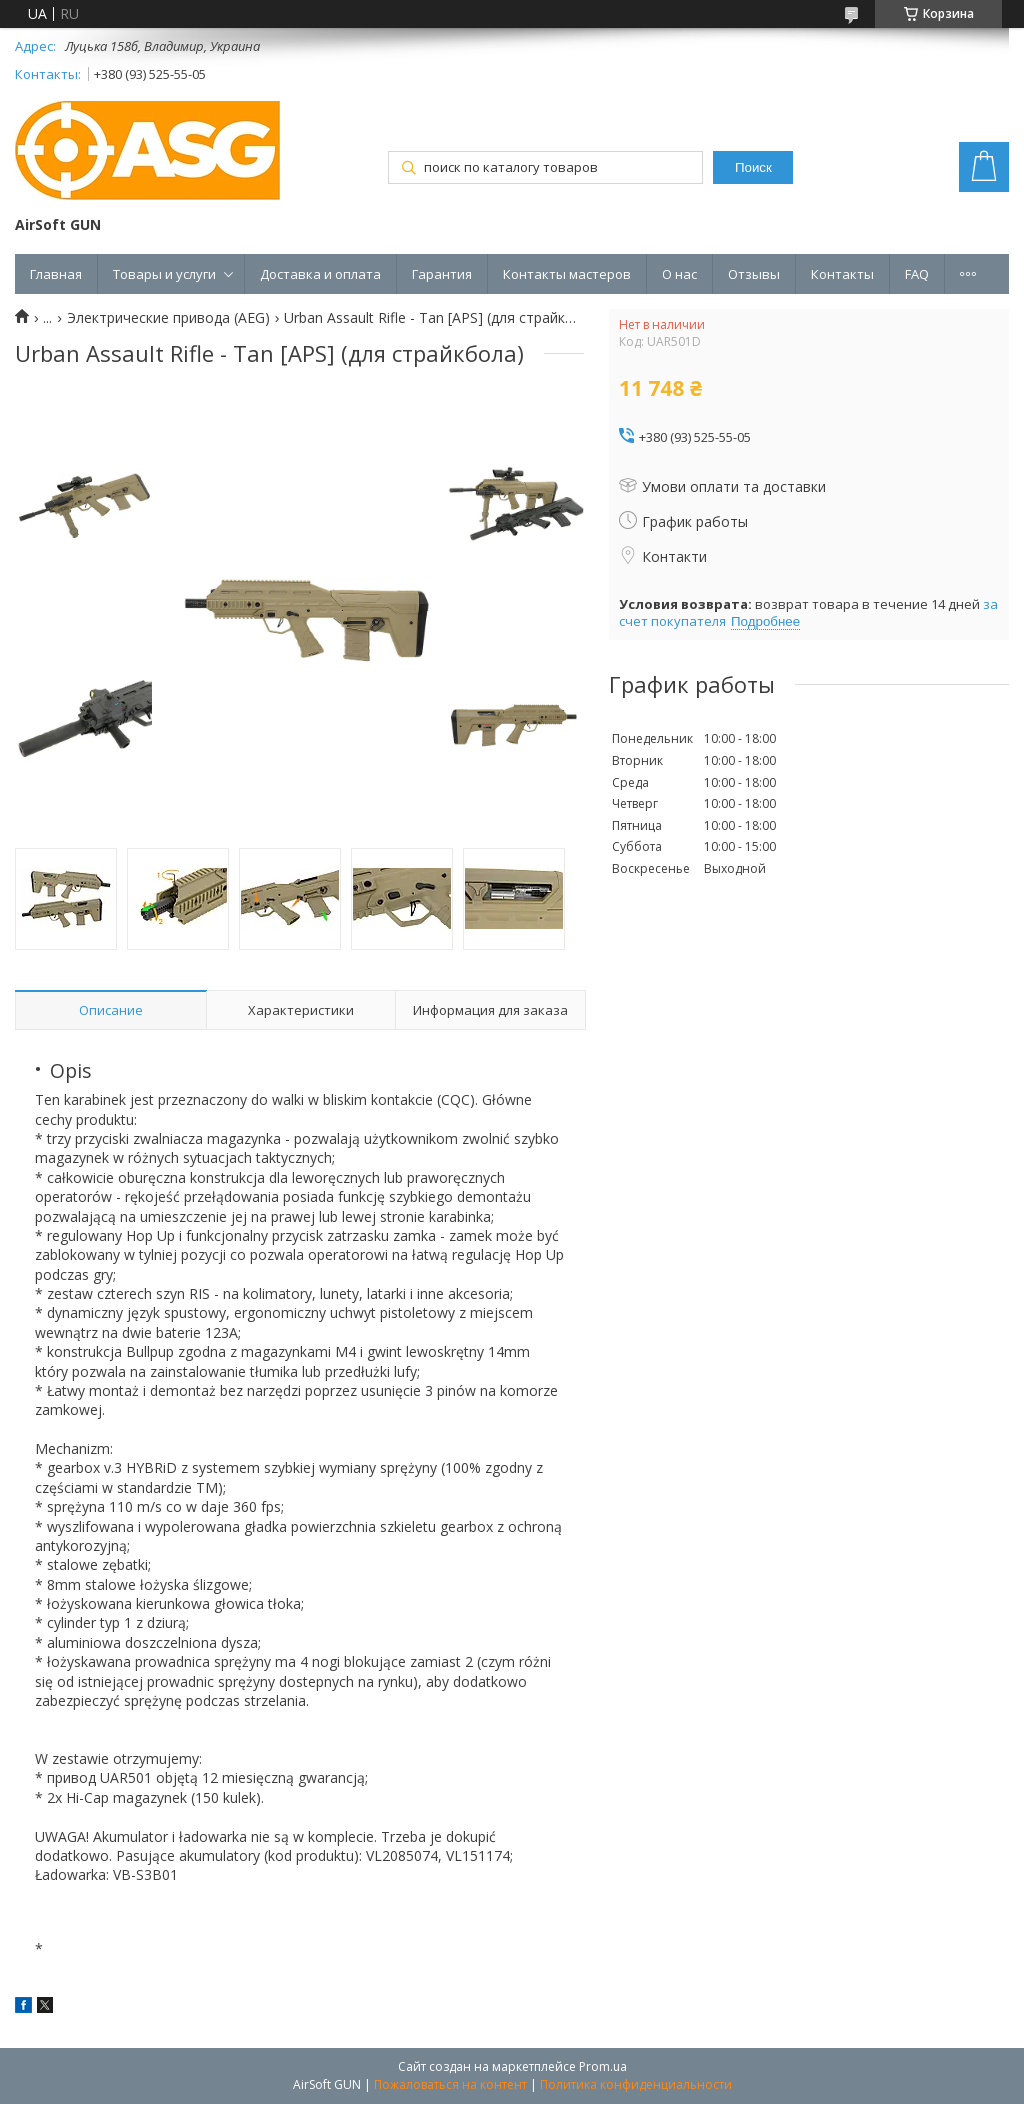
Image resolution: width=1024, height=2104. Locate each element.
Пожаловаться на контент (450, 2084)
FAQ (917, 274)
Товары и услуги (164, 274)
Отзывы (754, 274)
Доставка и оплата (320, 274)
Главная (56, 274)
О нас (679, 274)
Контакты (842, 274)
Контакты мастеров (567, 274)
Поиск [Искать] (753, 167)
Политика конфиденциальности (636, 2084)
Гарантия (442, 274)
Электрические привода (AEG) (168, 318)
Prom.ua (603, 2066)
